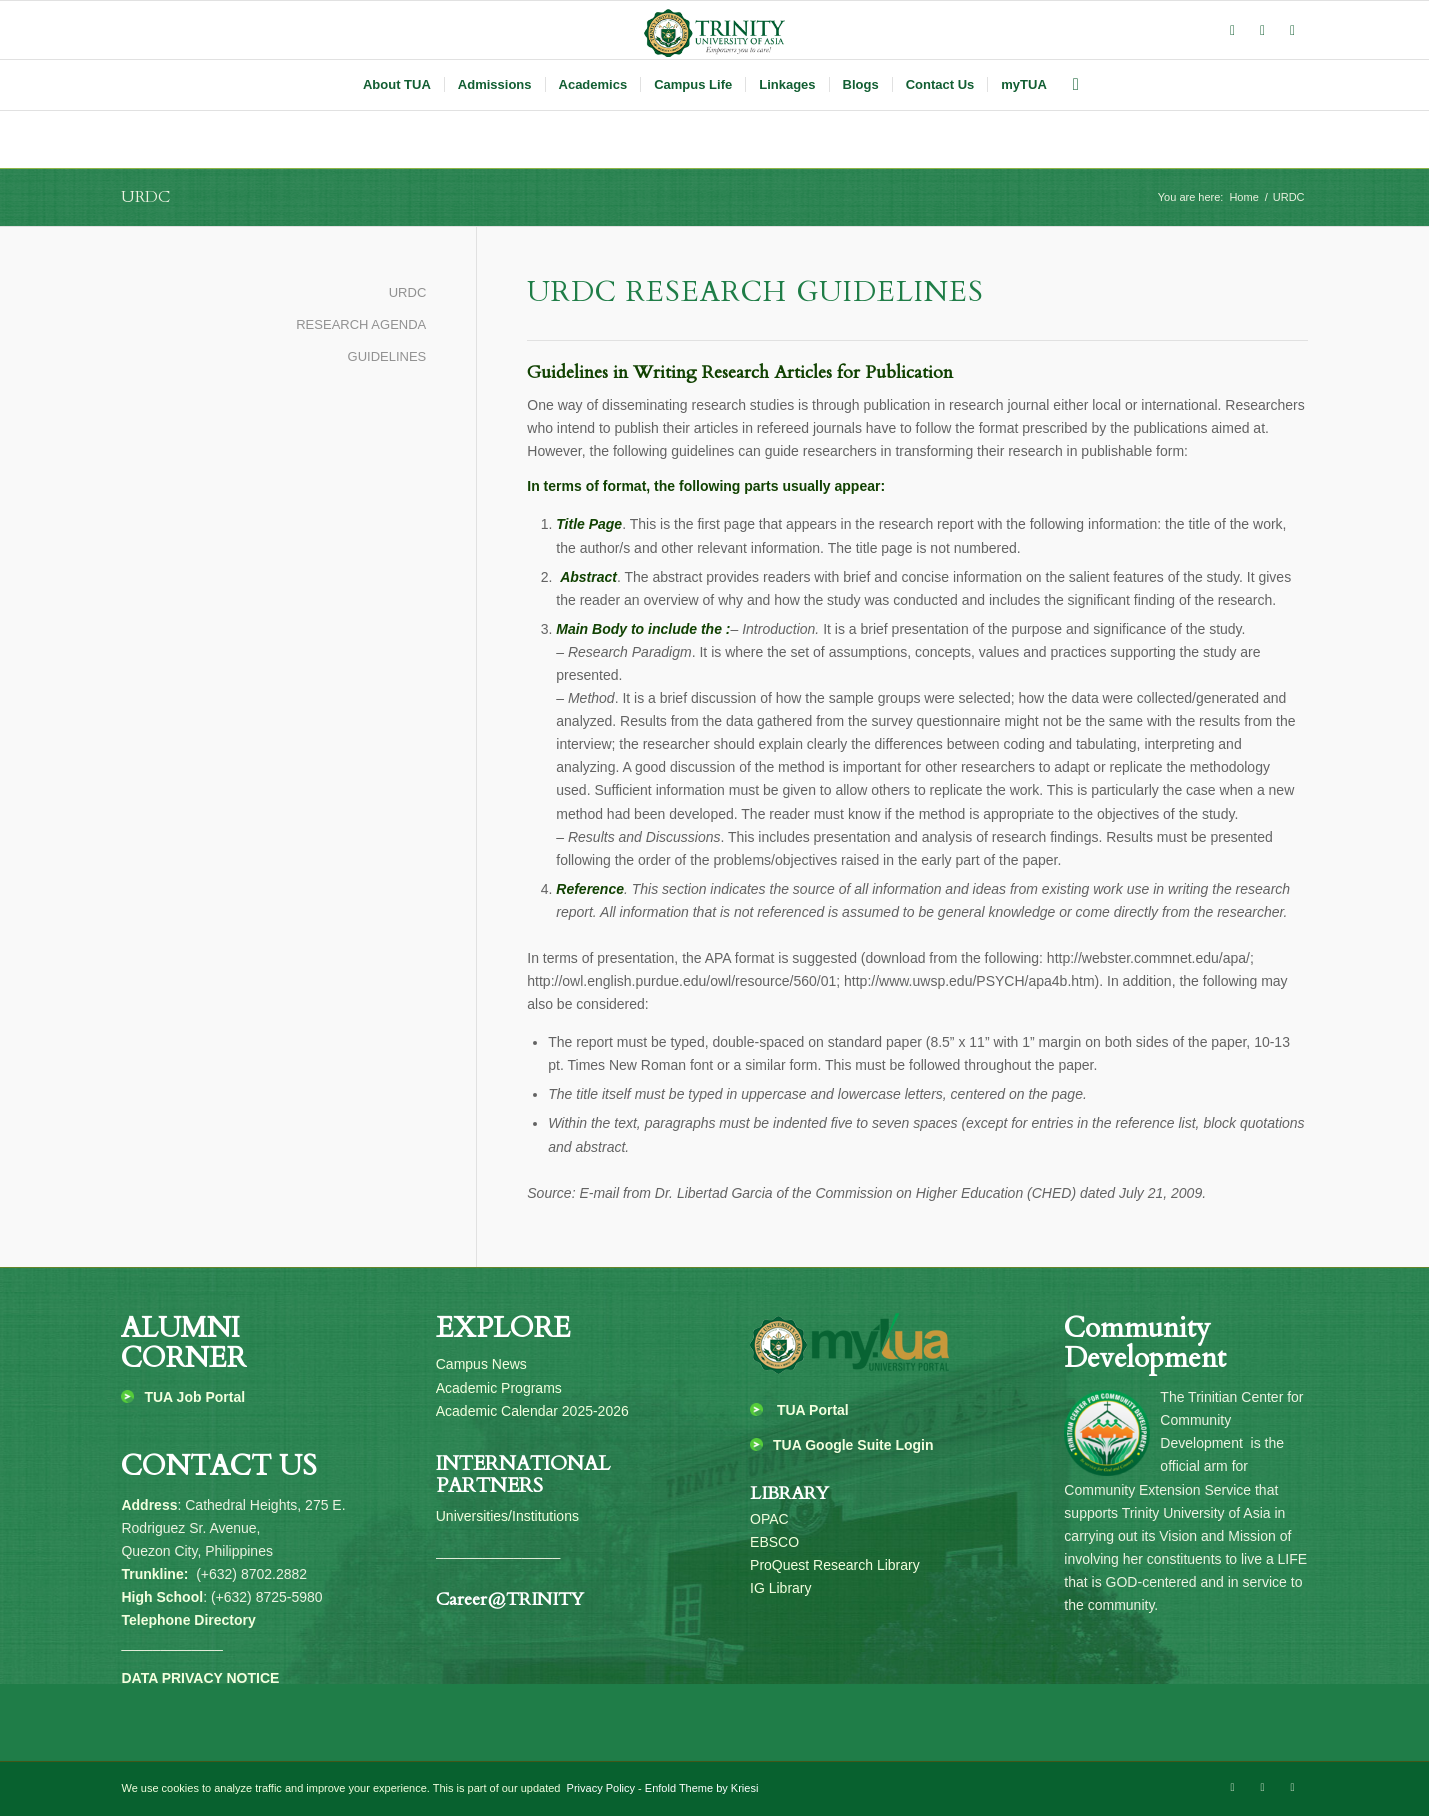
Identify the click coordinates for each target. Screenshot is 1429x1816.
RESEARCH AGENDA (361, 324)
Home (1243, 197)
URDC (145, 197)
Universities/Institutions (507, 1516)
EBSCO (774, 1542)
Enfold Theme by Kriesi (702, 1788)
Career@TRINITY (510, 1599)
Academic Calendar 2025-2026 (532, 1411)
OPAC (769, 1519)
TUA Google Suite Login (853, 1445)
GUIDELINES (387, 356)
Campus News (481, 1364)
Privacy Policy (600, 1788)
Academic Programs (499, 1388)
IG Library (780, 1588)
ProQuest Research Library (835, 1565)
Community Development (1145, 1343)
